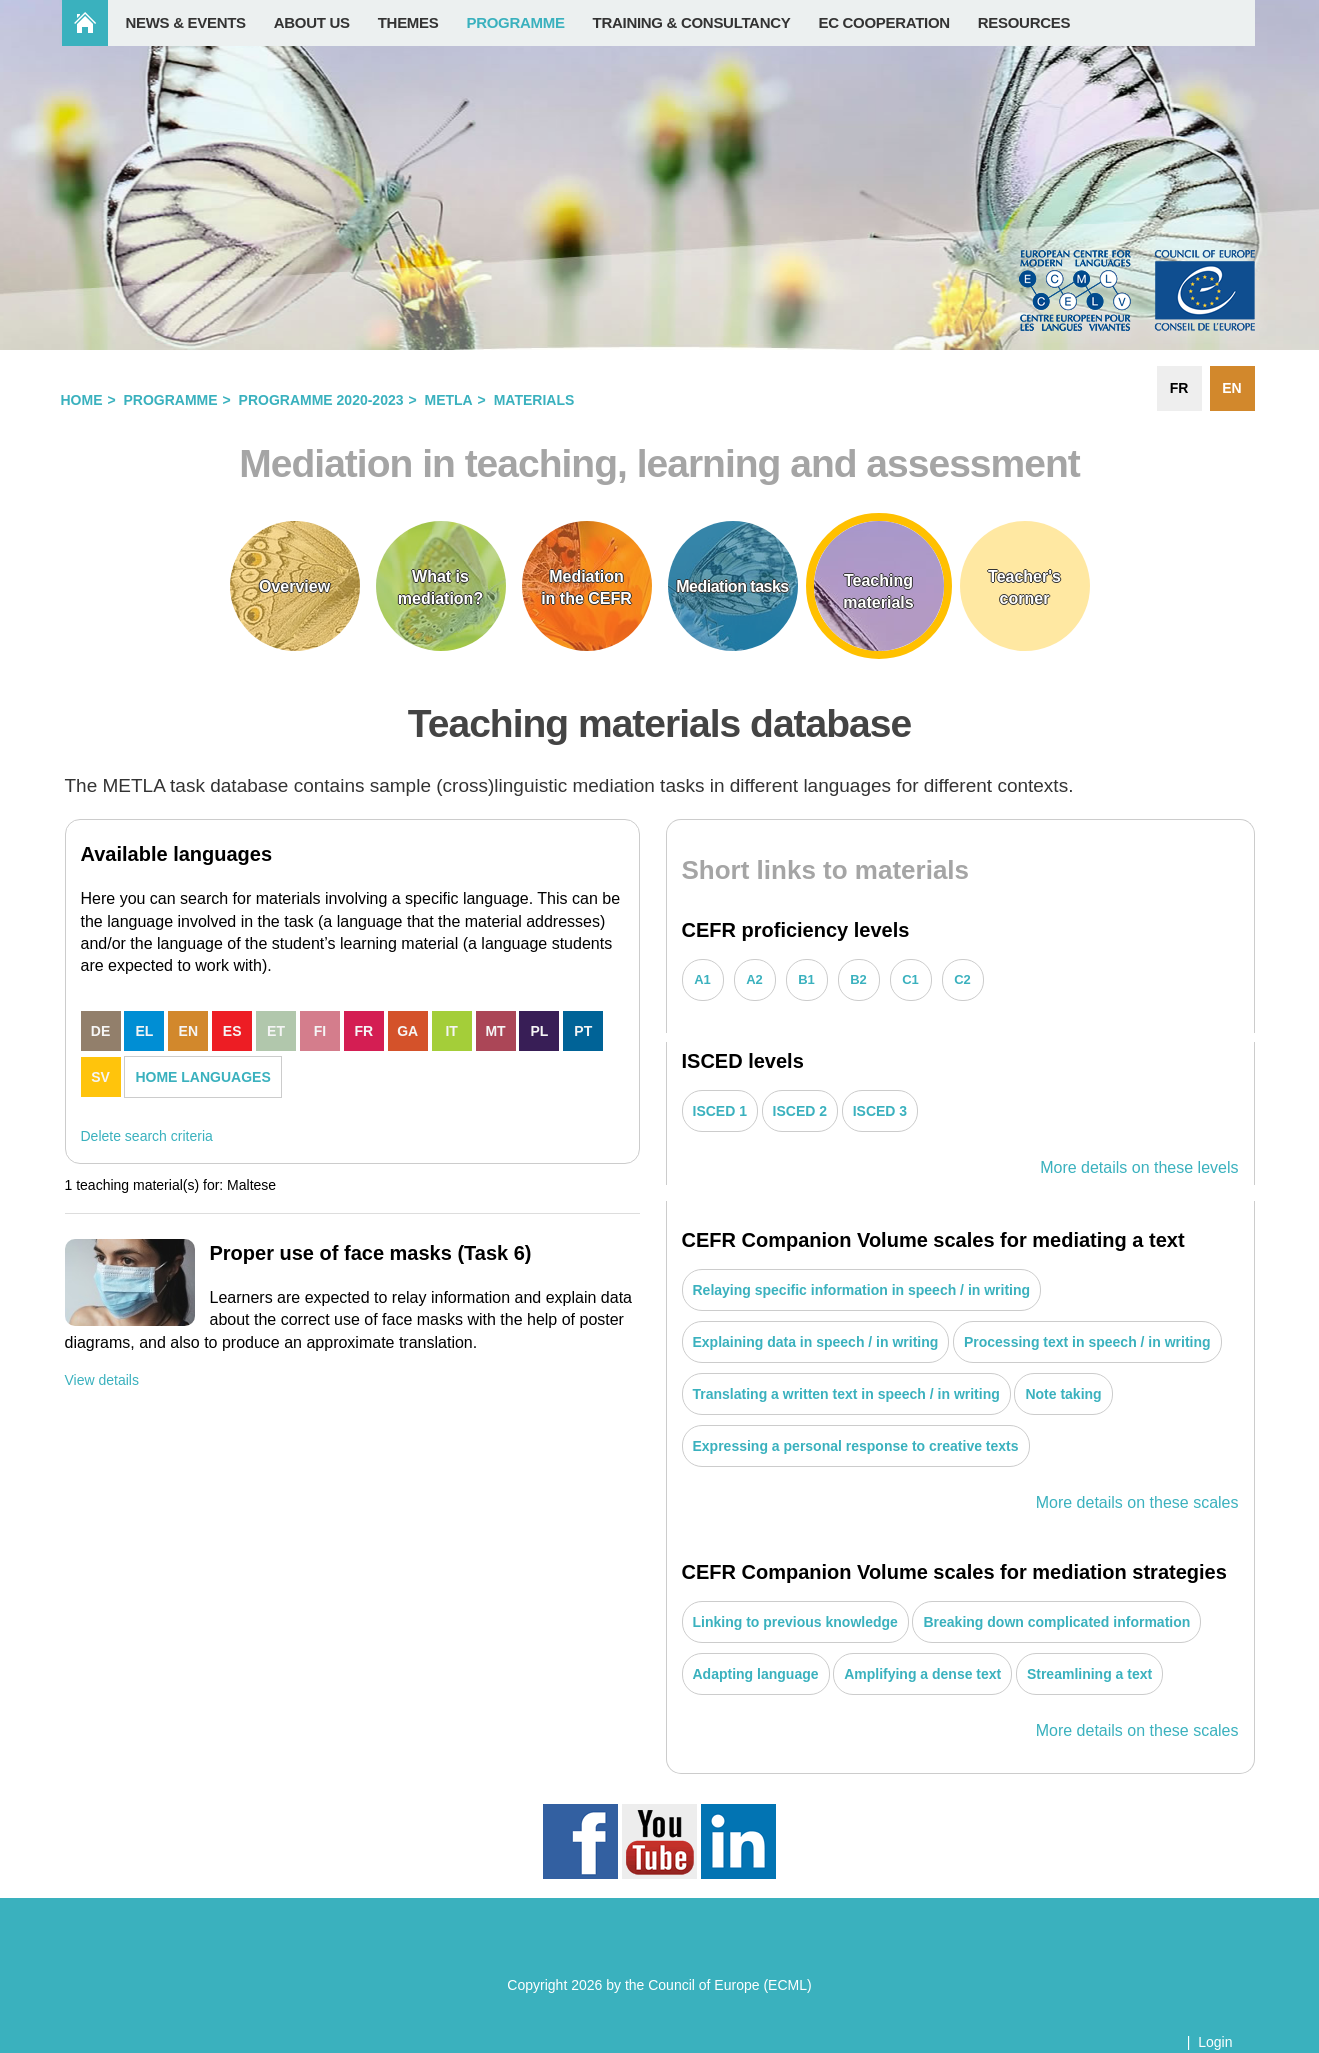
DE (100, 1031)
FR (364, 1031)
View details (102, 1380)
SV (100, 1077)
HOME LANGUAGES (202, 1077)
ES (232, 1031)
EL (144, 1031)
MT (495, 1031)
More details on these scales (1137, 1502)
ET (276, 1031)
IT (451, 1031)
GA (407, 1031)
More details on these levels (1139, 1167)
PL (539, 1031)
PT (583, 1031)
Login (1215, 2042)
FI (320, 1031)
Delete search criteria (147, 1136)
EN (188, 1031)
